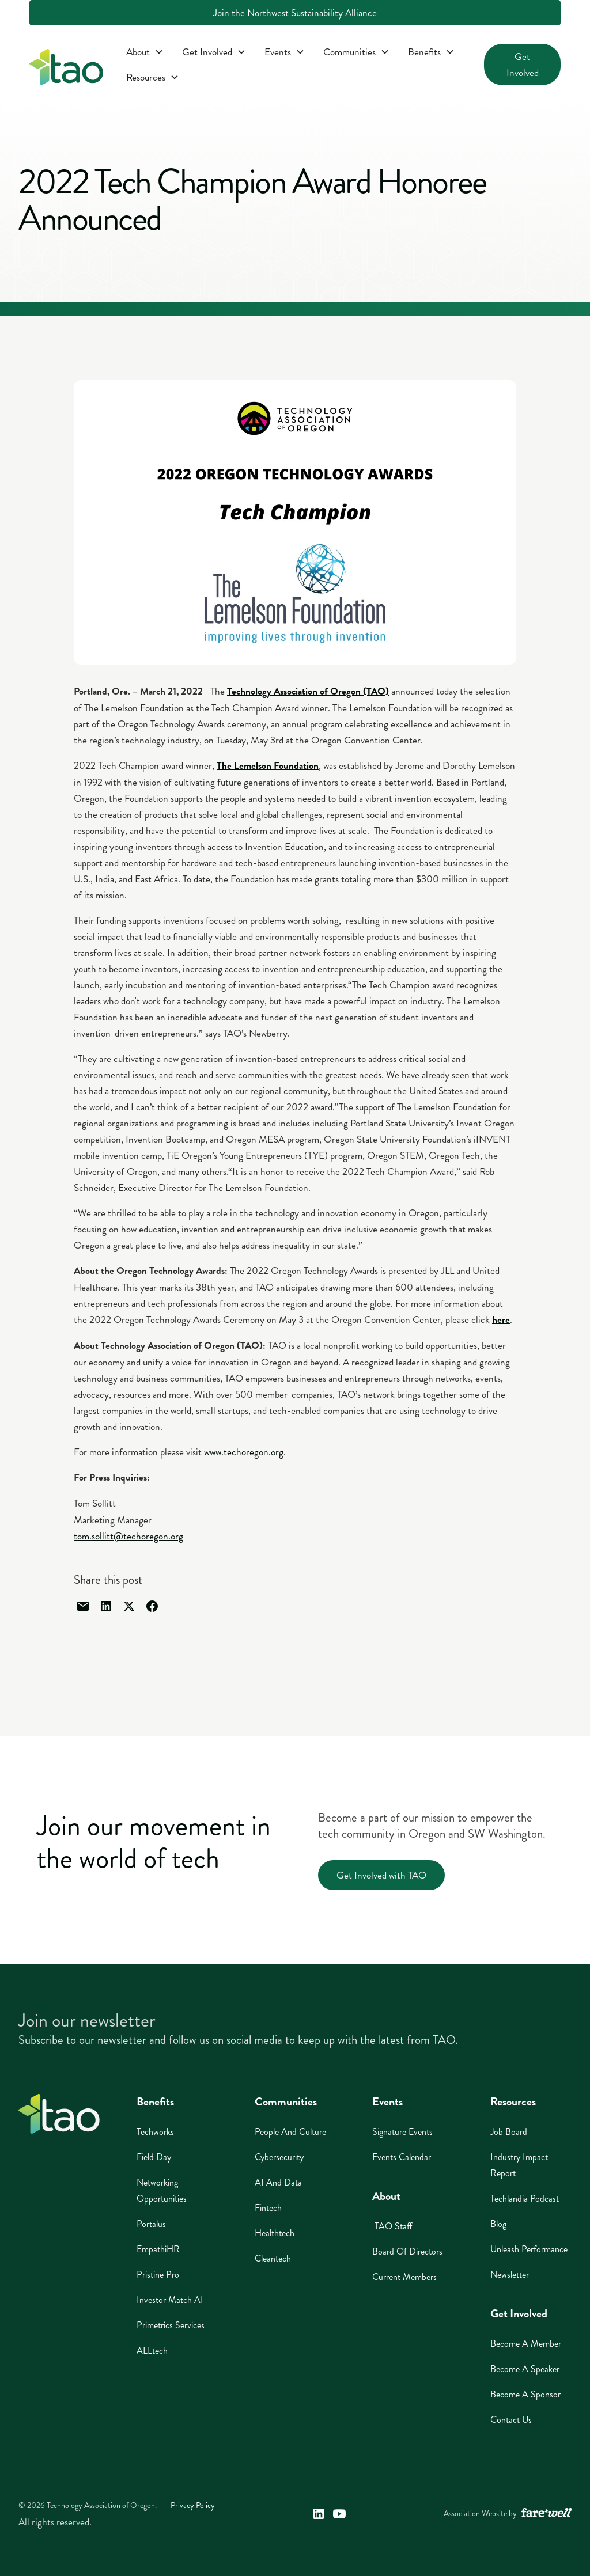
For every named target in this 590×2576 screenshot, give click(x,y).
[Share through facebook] (152, 1606)
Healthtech (274, 2233)
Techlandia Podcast (524, 2198)
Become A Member (525, 2343)
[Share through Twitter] (129, 1606)
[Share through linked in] (106, 1606)
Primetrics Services (171, 2325)
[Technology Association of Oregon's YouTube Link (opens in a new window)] (339, 2514)
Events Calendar (401, 2157)
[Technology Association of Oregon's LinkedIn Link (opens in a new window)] (319, 2514)
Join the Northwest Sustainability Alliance (295, 13)
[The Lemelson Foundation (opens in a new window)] (268, 765)
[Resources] (152, 77)
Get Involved (522, 64)
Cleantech (273, 2258)
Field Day (154, 2157)
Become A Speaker (524, 2369)
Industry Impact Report (519, 2165)
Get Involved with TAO (381, 1875)
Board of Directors (407, 2251)
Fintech (268, 2207)
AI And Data (278, 2182)
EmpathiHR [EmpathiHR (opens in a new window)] (158, 2249)
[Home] (59, 2114)
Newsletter (509, 2274)
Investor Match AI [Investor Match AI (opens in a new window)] (170, 2299)
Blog (498, 2223)
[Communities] (356, 52)
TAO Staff (392, 2226)
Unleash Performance (529, 2249)
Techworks (155, 2131)
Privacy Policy (193, 2505)
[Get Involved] (214, 52)
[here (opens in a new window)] (501, 1319)
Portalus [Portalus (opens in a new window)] (151, 2223)
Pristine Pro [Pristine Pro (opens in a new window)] (158, 2274)
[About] (145, 52)
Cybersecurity (279, 2157)
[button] (145, 52)
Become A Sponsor (525, 2394)
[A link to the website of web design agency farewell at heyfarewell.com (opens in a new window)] (546, 2514)
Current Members (404, 2276)
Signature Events (402, 2131)
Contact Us (511, 2419)
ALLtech (152, 2350)
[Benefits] (431, 52)
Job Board (508, 2131)
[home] (66, 69)
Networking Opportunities (162, 2190)
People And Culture (290, 2131)
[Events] (284, 52)
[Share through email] (83, 1606)
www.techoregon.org (243, 1452)
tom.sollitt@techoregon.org (128, 1536)
